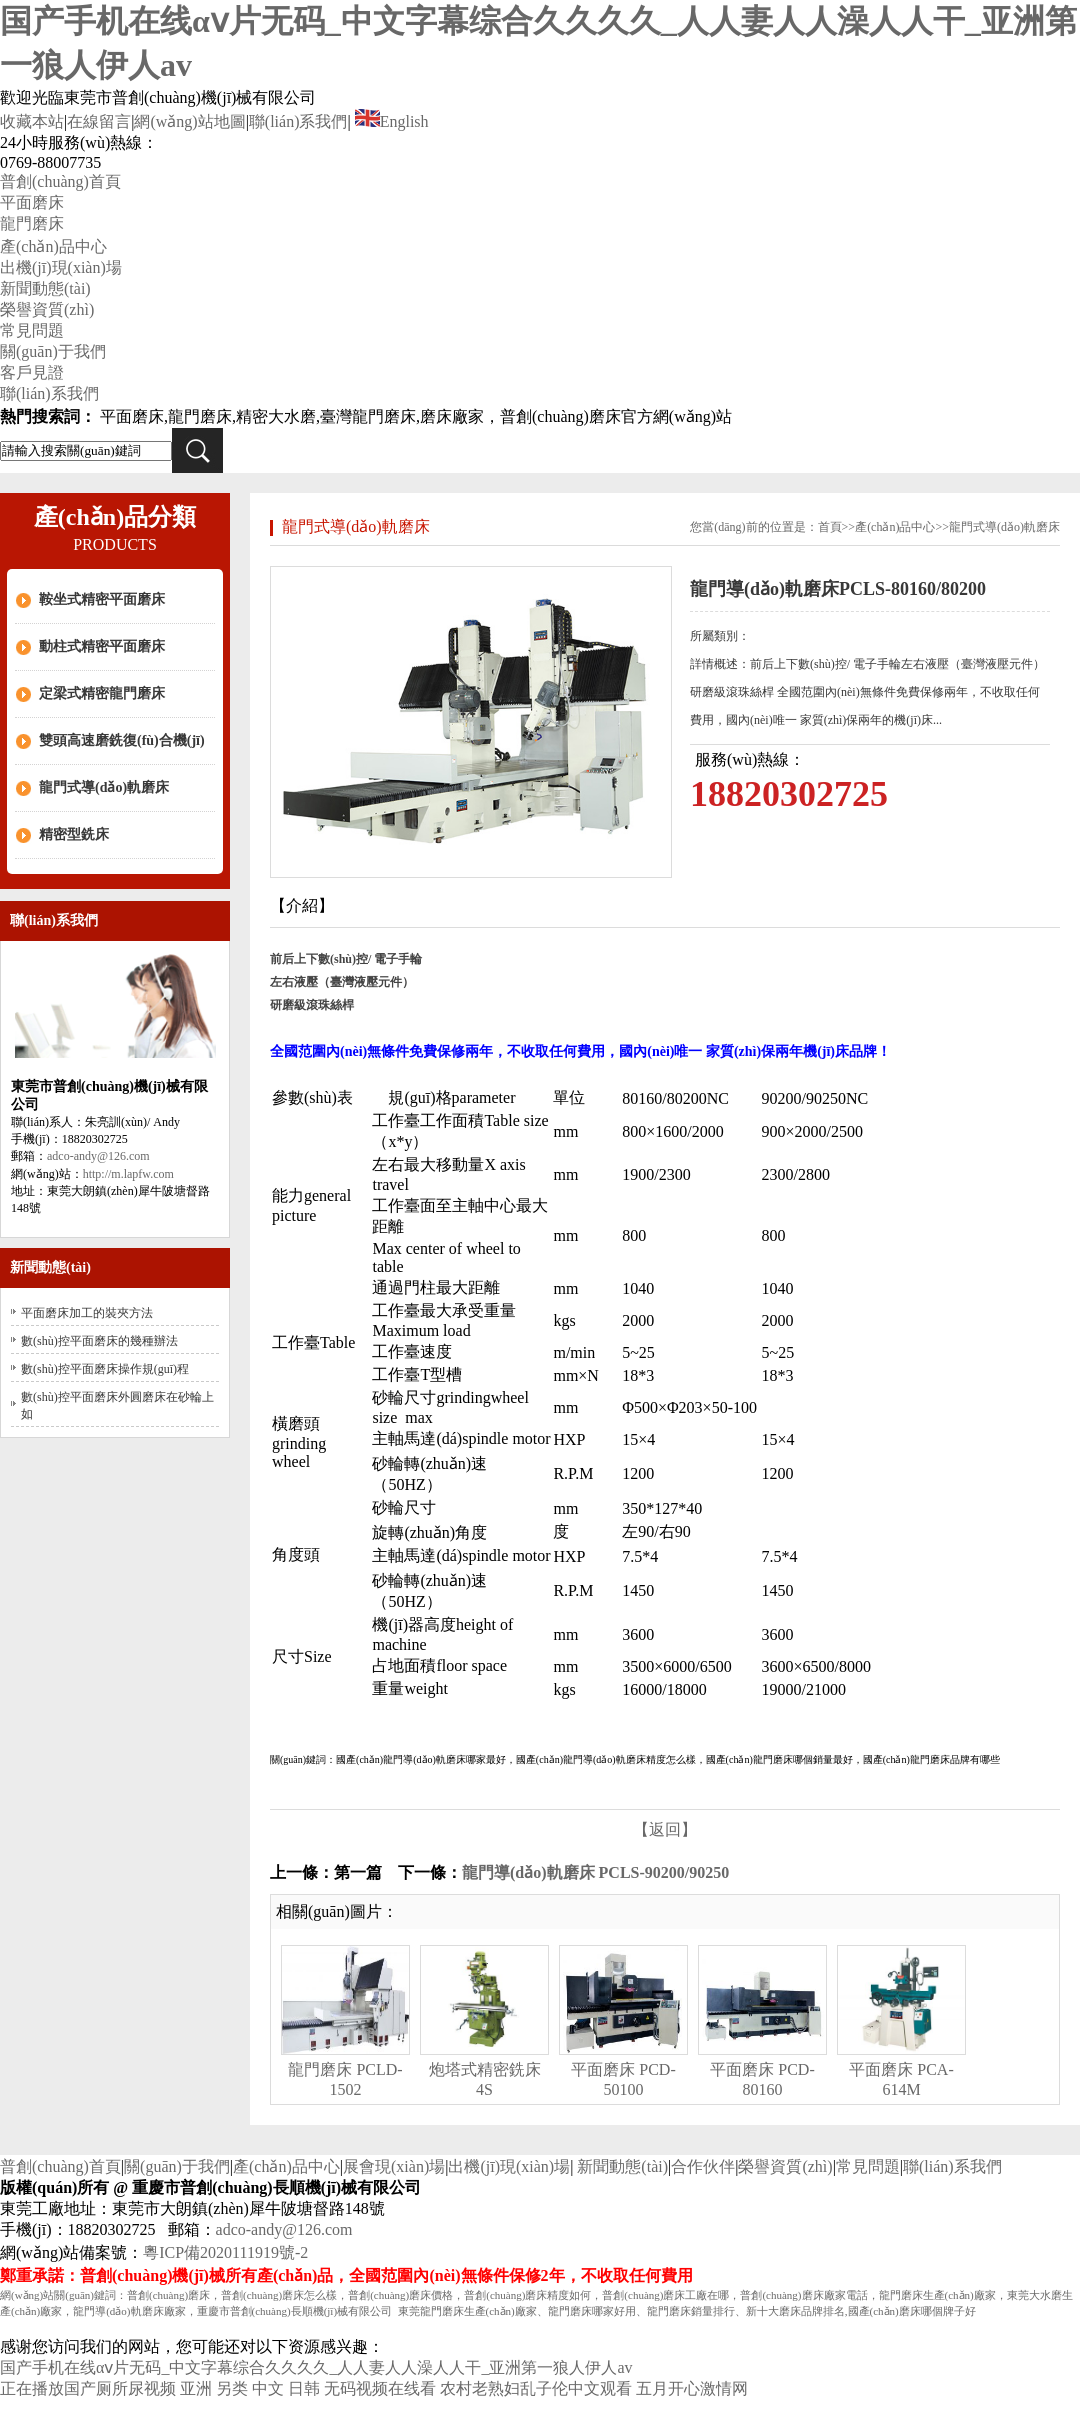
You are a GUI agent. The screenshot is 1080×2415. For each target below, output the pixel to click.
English (392, 121)
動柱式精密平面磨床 (102, 646)
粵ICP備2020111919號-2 (225, 2252)
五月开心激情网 (692, 2388)
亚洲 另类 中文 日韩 (250, 2388)
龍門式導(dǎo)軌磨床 (104, 787)
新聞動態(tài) (45, 288)
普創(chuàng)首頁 (60, 181)
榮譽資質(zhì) (47, 309)
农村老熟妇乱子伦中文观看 (536, 2388)
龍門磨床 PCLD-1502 (345, 2079)
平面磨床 (32, 202)
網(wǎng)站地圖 (189, 121)
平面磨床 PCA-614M (901, 2079)
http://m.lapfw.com (128, 1174)
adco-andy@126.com (98, 1156)
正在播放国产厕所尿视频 (88, 2388)
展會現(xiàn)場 (394, 2166)
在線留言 (99, 121)
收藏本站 (32, 121)
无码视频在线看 (380, 2388)
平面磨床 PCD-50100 (623, 2079)
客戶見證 (32, 372)
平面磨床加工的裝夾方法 (87, 1313)
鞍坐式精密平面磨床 (102, 599)
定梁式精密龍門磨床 (102, 693)
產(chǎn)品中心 (53, 246)
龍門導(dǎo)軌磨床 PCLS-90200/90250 (595, 1872)
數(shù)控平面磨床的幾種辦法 (99, 1341)
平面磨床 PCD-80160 (762, 2079)
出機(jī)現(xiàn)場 (61, 267)
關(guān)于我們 (53, 351)
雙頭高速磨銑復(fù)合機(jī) (122, 740)
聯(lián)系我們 (298, 121)
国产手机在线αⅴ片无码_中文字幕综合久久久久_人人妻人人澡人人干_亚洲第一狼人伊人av (316, 2367)
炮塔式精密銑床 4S (485, 2079)
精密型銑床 (74, 834)
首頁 (830, 527)
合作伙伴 (703, 2166)
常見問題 (32, 330)
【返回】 (665, 1829)
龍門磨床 (32, 223)
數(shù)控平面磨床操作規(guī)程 (105, 1369)
